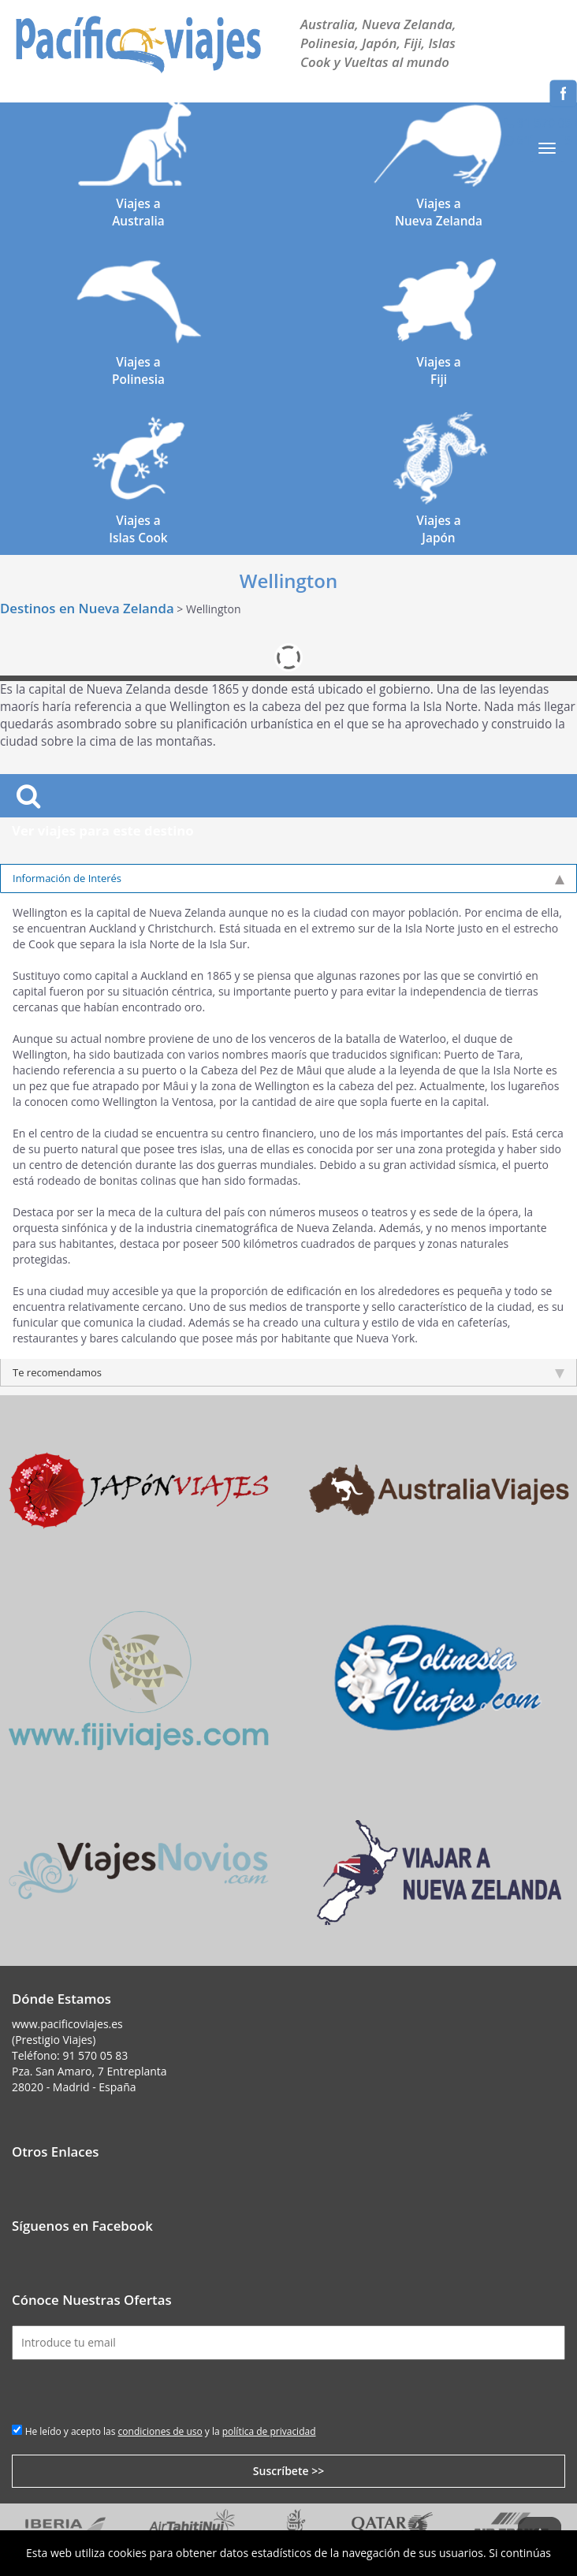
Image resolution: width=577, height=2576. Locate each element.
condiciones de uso (160, 2431)
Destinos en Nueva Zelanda (87, 608)
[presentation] (131, 2391)
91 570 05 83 (95, 2055)
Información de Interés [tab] (288, 878)
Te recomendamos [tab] (288, 1372)
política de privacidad (269, 2431)
